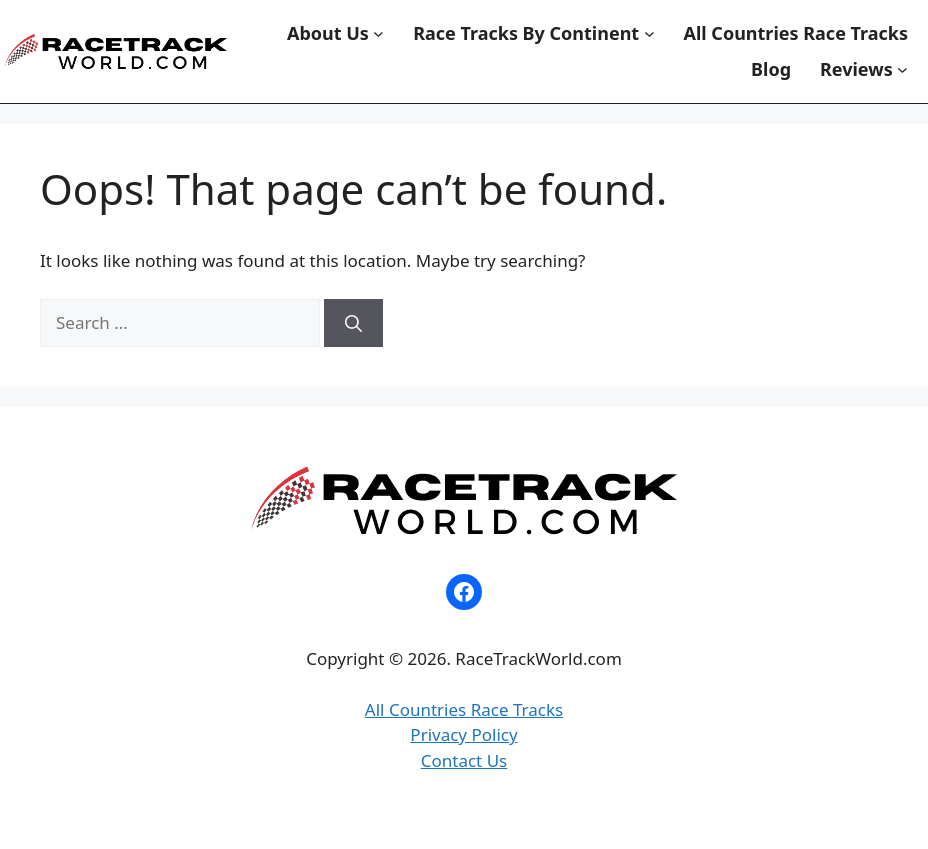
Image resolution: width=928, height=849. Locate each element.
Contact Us (464, 760)
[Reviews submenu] (902, 69)
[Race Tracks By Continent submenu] (649, 33)
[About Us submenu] (378, 33)
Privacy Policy (463, 734)
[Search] (353, 323)
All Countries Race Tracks (464, 709)
